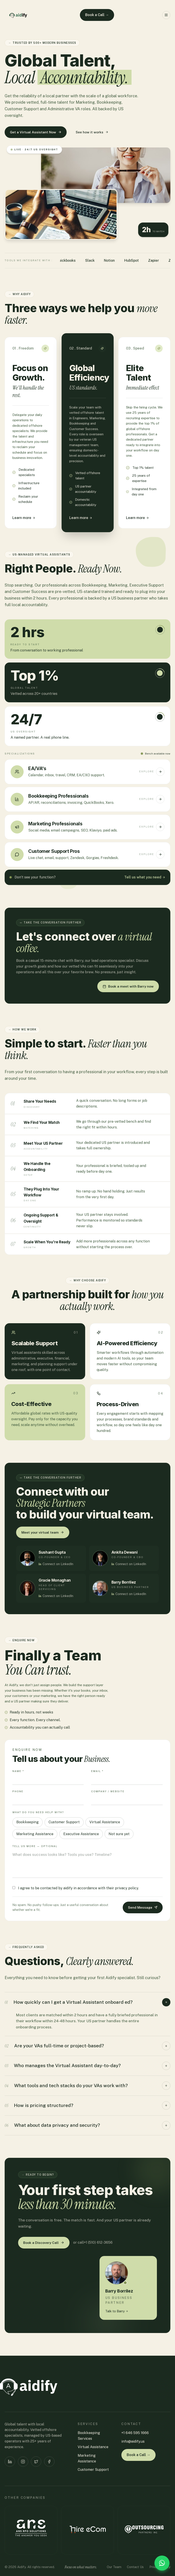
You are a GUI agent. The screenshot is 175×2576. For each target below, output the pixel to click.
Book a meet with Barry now (128, 989)
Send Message (142, 1908)
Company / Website (108, 1791)
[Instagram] (23, 2461)
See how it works (92, 132)
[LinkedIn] (10, 2461)
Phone (17, 1791)
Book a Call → (97, 15)
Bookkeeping (27, 1822)
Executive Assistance (81, 1834)
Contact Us (135, 2567)
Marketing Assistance (34, 1834)
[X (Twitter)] (36, 2461)
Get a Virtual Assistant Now (36, 132)
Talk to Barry (116, 2314)
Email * (97, 1771)
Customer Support (64, 1822)
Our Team (114, 2567)
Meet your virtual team (42, 1535)
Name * (18, 1771)
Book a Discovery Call (43, 2246)
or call (93, 2245)
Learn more (23, 521)
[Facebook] (49, 2461)
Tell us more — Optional (34, 1846)
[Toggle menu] (166, 15)
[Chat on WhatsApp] (161, 2563)
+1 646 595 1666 (135, 2433)
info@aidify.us (133, 2441)
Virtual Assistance (104, 1822)
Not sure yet (119, 1834)
